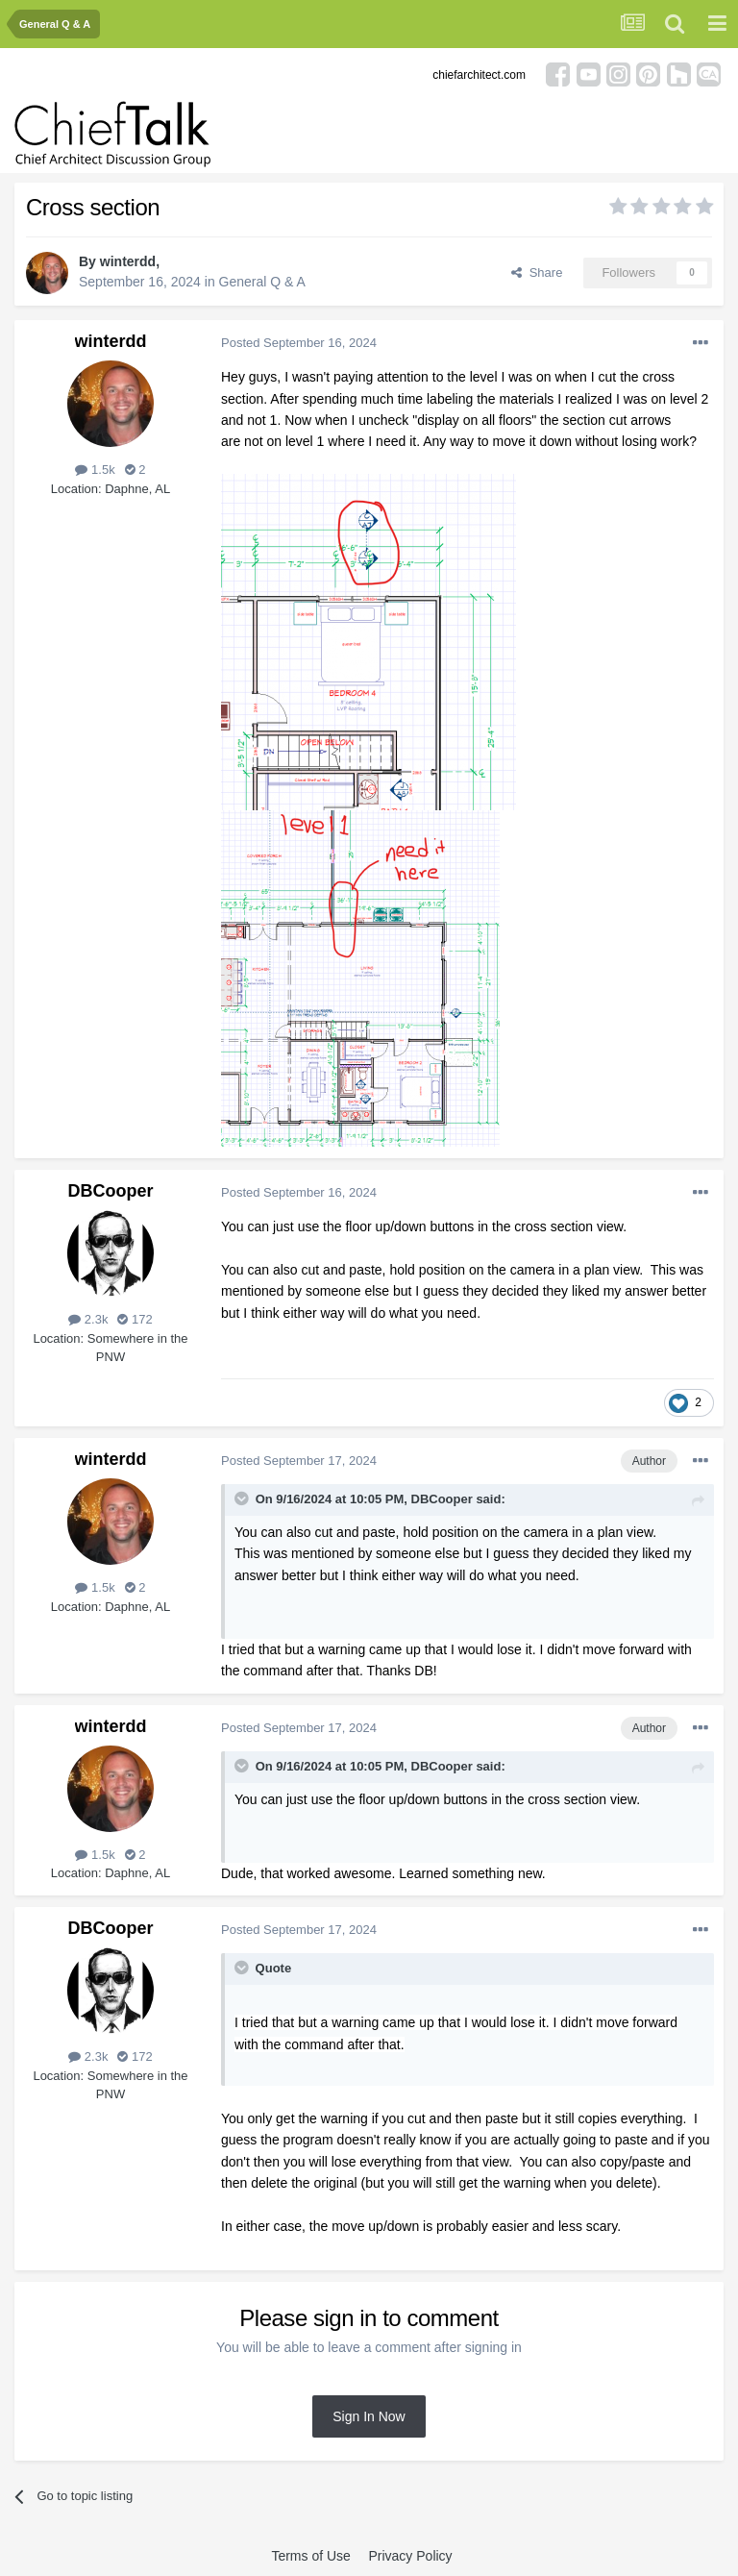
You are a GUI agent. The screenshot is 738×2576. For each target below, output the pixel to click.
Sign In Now (368, 2416)
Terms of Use (310, 2556)
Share (536, 272)
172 (134, 1319)
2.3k (88, 1319)
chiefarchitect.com (479, 75)
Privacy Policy (410, 2556)
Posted (299, 342)
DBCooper (111, 1191)
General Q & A (262, 281)
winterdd (128, 261)
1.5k (94, 469)
